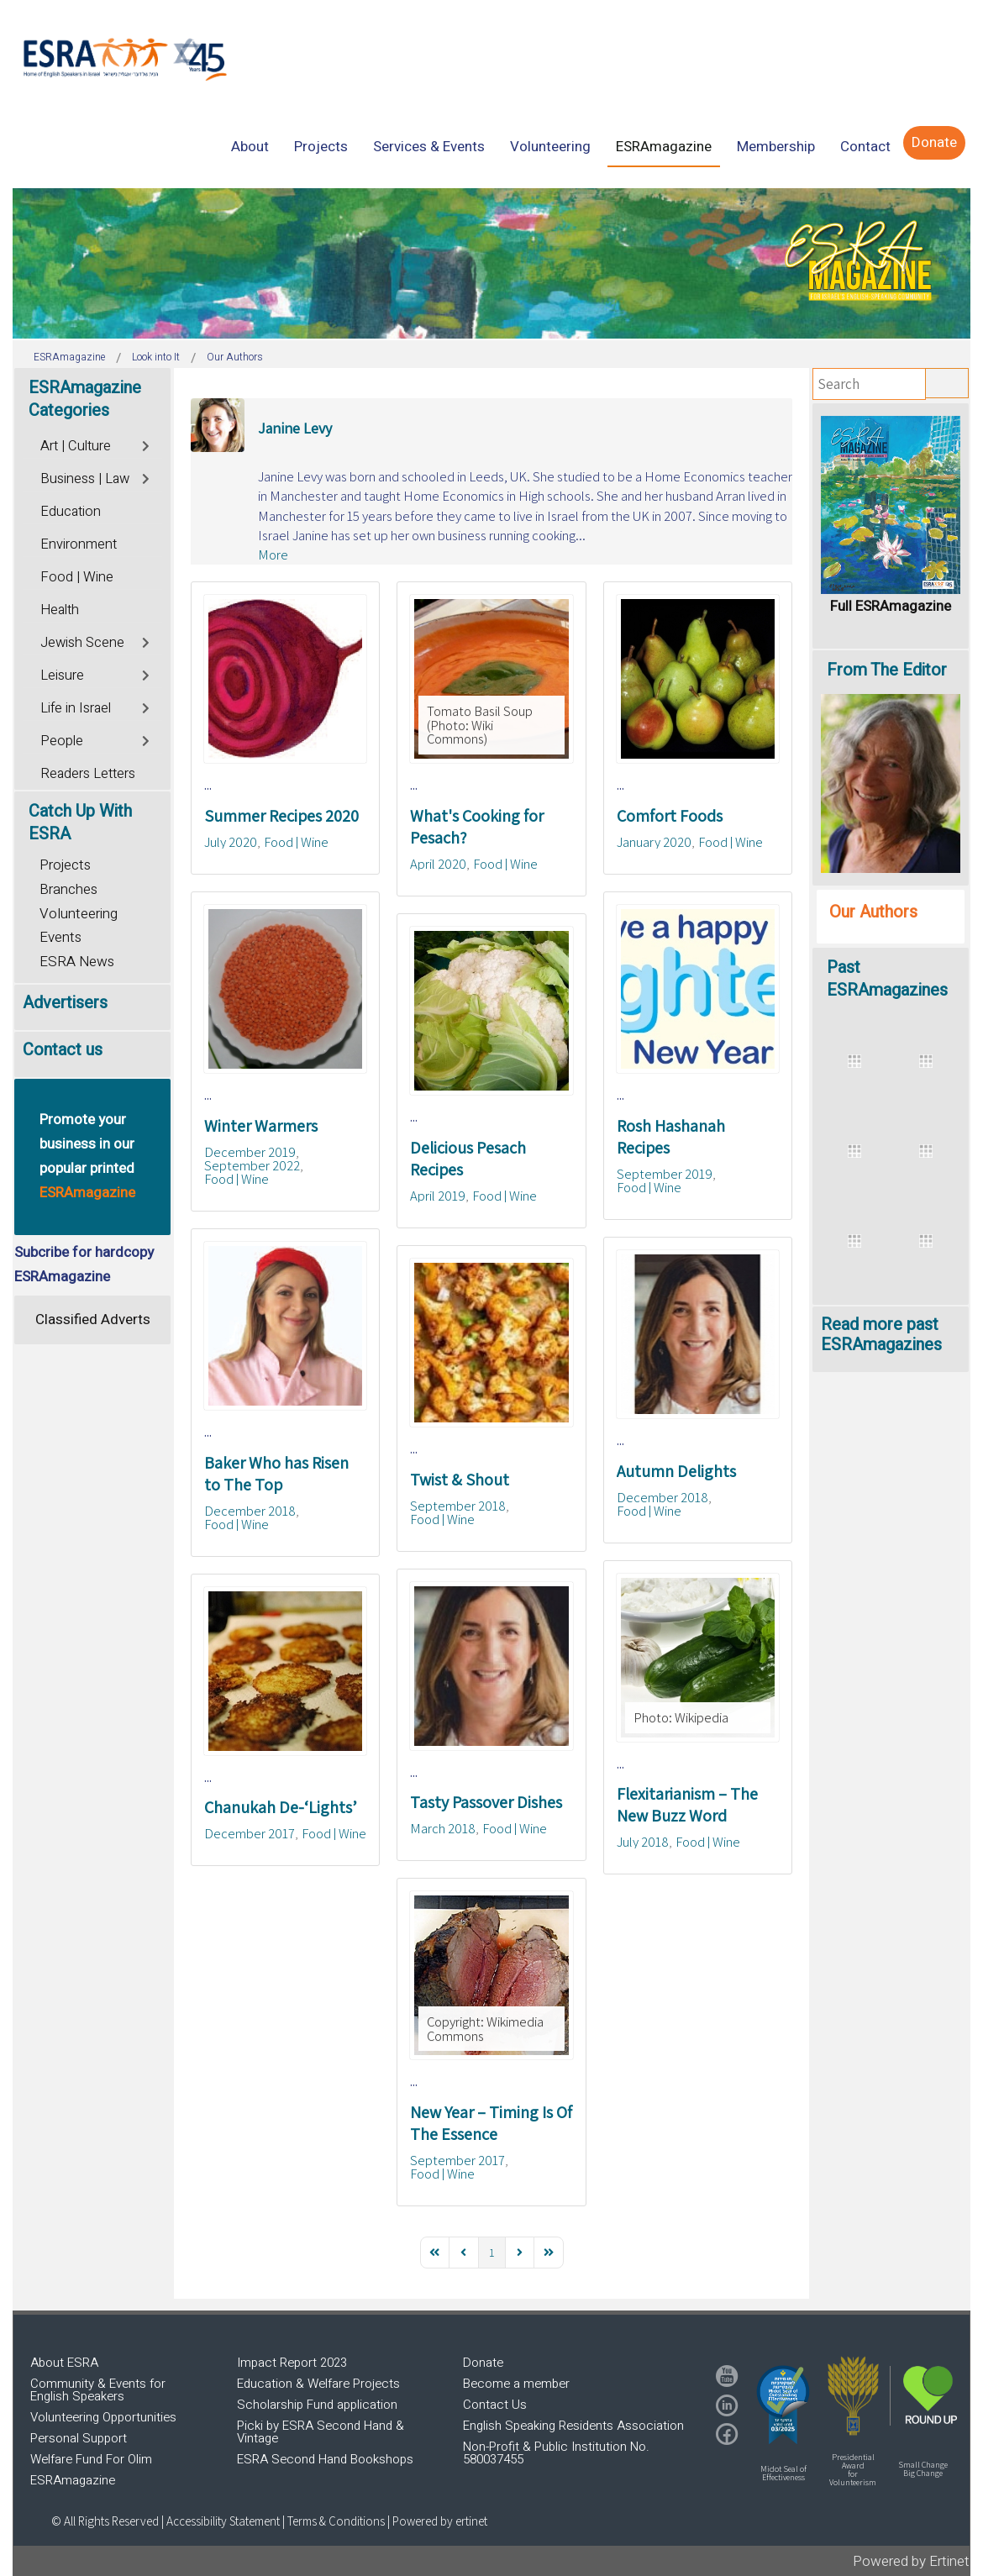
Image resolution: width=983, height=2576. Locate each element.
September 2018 (458, 1505)
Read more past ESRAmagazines (881, 1334)
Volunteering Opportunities (103, 2417)
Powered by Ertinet (911, 2561)
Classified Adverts (92, 1319)
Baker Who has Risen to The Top (276, 1474)
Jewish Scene (82, 643)
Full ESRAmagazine (890, 606)
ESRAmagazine (72, 2480)
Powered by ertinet (439, 2521)
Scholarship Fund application (317, 2404)
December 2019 (250, 1152)
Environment (78, 544)
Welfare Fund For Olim (91, 2459)
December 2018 (250, 1510)
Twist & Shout (459, 1479)
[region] (491, 263)
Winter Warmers (261, 1126)
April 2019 (437, 1195)
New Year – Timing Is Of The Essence (491, 2123)
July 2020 (230, 842)
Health (59, 610)
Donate (483, 2362)
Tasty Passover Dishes (486, 1802)
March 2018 (443, 1828)
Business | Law (84, 479)
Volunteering (78, 913)
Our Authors (873, 912)
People (61, 741)
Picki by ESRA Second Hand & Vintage (320, 2431)
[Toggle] (146, 444)
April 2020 (438, 863)
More (273, 554)
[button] (783, 2405)
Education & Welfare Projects (318, 2383)
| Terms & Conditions (333, 2521)
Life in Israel (75, 708)
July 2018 (643, 1841)
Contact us (63, 1050)
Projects (65, 864)
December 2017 (249, 1833)
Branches (68, 889)
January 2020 (654, 842)
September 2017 (457, 2160)
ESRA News (76, 961)
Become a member (516, 2383)
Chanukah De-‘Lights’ (280, 1807)
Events (60, 937)
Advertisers (65, 1003)
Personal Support (78, 2438)
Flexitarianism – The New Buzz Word (687, 1805)
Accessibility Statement (224, 2521)
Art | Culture (75, 446)
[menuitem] (250, 146)
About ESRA (64, 2362)
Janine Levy (295, 428)
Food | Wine (296, 842)
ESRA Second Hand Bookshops (325, 2459)
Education (70, 512)
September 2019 (664, 1173)
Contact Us (495, 2404)
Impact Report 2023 (292, 2362)
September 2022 (252, 1165)
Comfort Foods (670, 816)
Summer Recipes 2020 (281, 816)
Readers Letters (87, 774)
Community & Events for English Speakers (98, 2389)
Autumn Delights (676, 1471)
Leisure (62, 675)
